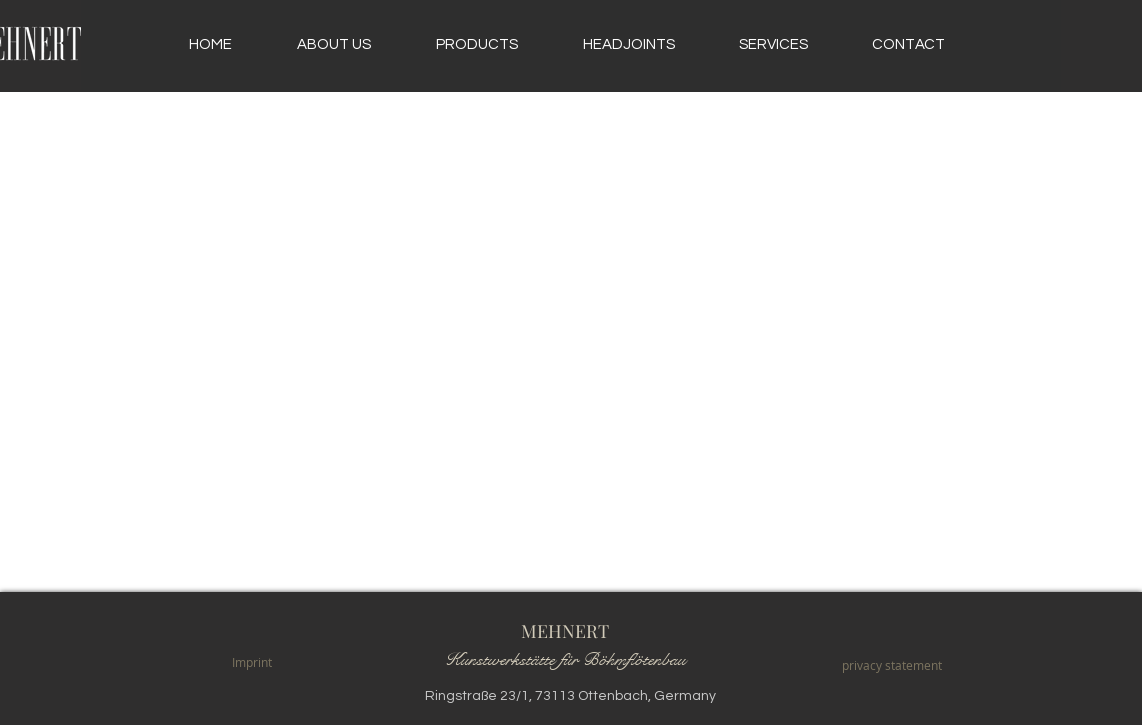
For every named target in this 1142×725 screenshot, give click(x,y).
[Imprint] (251, 662)
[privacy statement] (891, 665)
